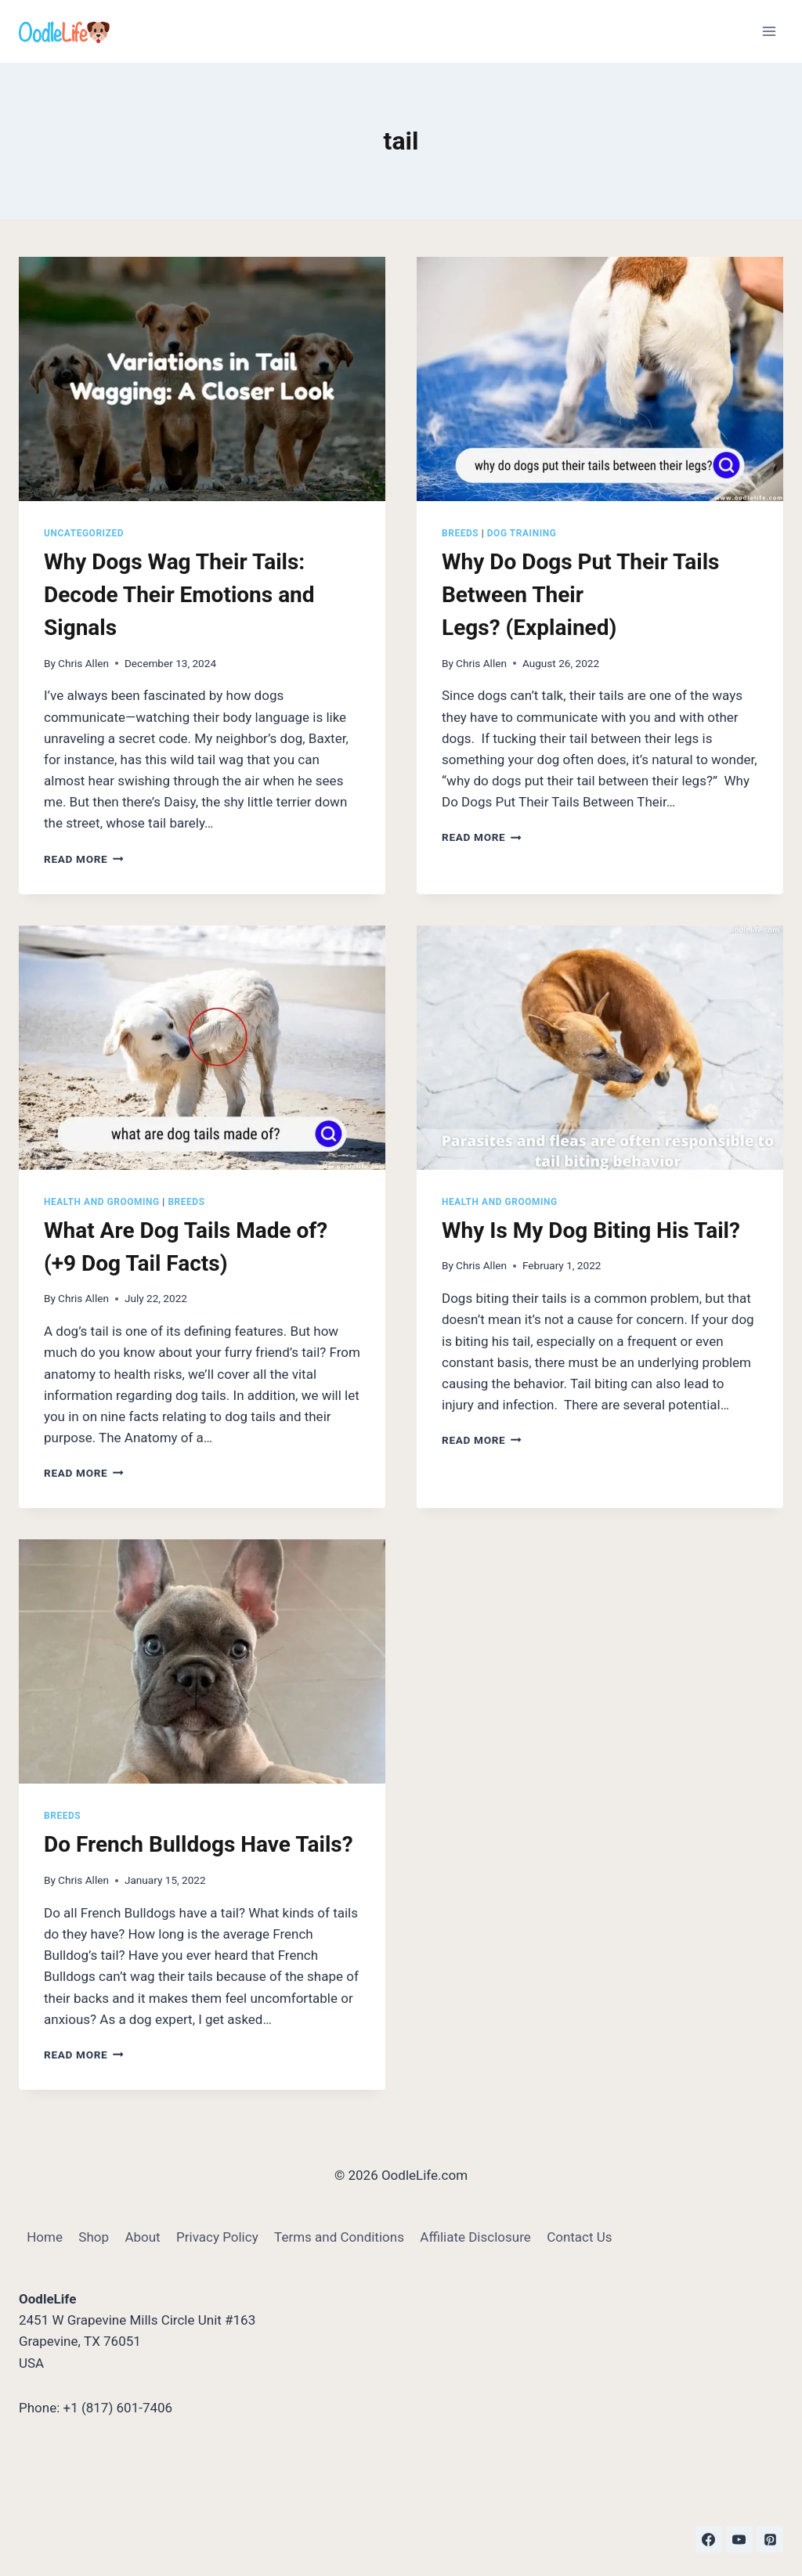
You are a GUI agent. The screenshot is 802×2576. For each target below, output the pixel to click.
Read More (84, 859)
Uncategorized (84, 533)
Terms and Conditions (339, 2237)
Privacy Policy (217, 2237)
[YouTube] (739, 2539)
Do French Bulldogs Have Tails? (198, 1844)
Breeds (460, 533)
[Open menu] (768, 31)
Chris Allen (83, 663)
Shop (93, 2237)
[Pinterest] (770, 2539)
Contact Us (579, 2237)
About (142, 2237)
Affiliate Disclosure (475, 2237)
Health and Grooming (102, 1201)
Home (45, 2237)
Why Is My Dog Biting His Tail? (594, 1230)
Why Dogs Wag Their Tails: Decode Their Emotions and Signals (179, 594)
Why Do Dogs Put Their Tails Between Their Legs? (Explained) (581, 594)
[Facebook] (708, 2539)
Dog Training (522, 533)
